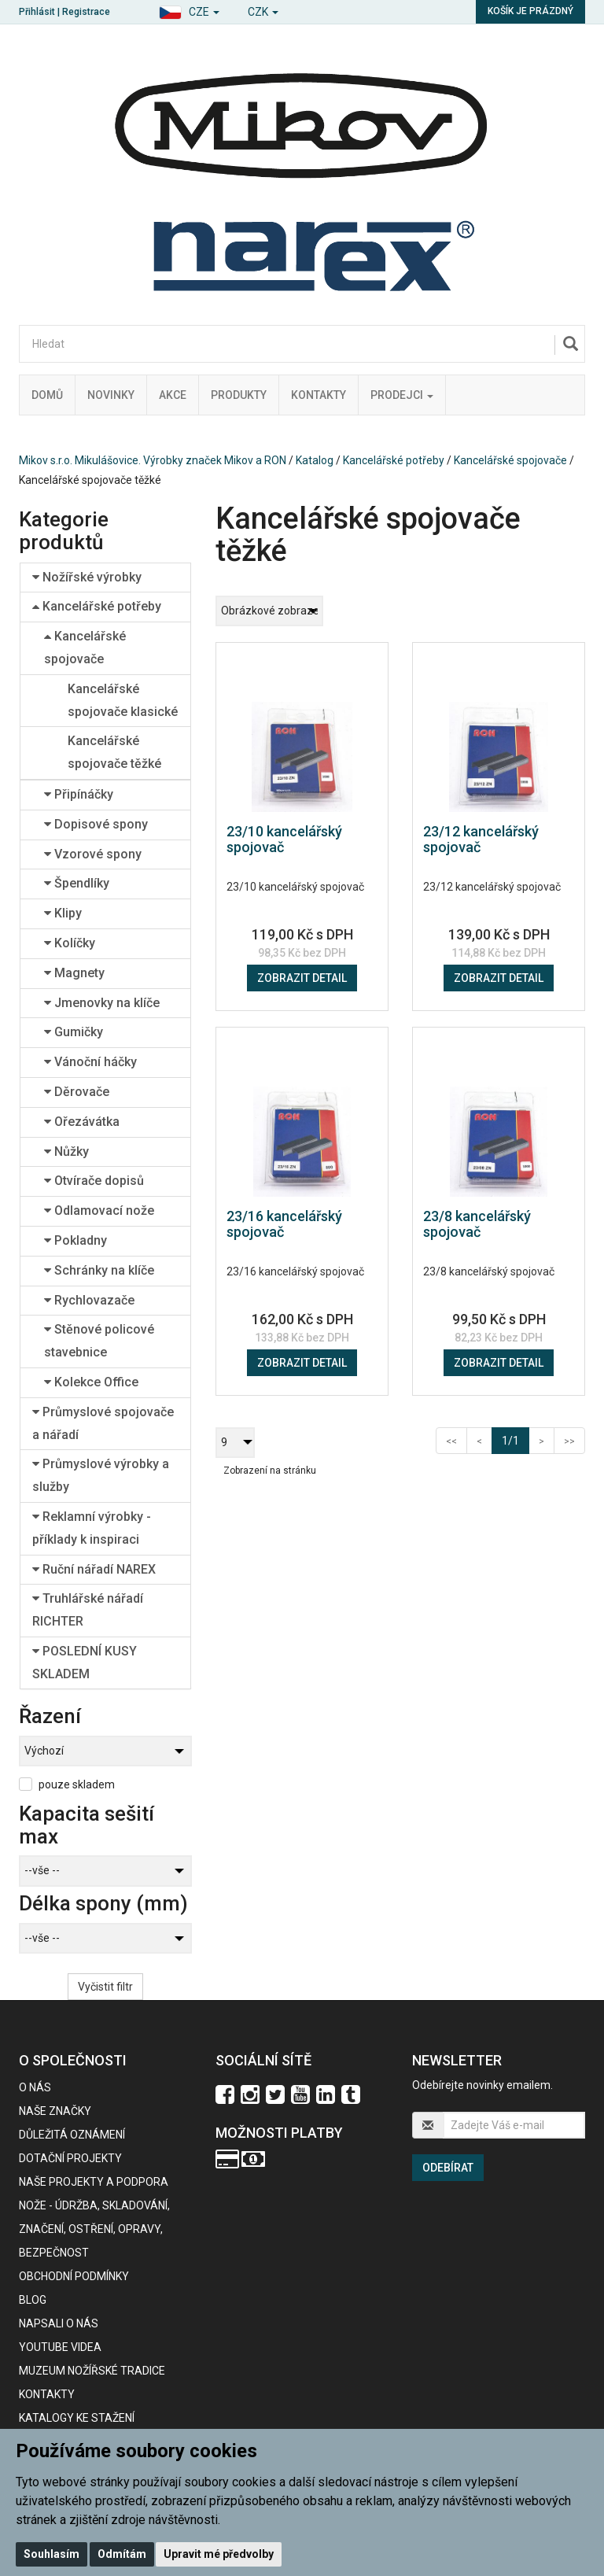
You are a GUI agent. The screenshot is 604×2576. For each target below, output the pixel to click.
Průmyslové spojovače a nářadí (103, 1423)
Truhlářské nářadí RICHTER (87, 1610)
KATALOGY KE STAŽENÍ (76, 2418)
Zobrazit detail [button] (302, 978)
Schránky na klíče (99, 1270)
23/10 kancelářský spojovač (284, 839)
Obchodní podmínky (74, 2276)
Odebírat (447, 2167)
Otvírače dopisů (94, 1180)
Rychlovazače (89, 1300)
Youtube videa (60, 2347)
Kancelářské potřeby (393, 460)
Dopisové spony (96, 824)
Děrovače (76, 1091)
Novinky (110, 395)
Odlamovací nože (99, 1210)
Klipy (63, 913)
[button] (189, 10)
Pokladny (75, 1240)
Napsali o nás (58, 2323)
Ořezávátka (82, 1121)
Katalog (314, 460)
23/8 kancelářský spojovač (477, 1224)
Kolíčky (69, 943)
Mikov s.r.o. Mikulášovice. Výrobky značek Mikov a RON (152, 460)
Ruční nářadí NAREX (94, 1569)
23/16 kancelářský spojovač (284, 1224)
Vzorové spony (93, 854)
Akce (172, 395)
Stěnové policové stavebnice (99, 1341)
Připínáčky (78, 794)
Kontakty (318, 395)
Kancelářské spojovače (510, 460)
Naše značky (55, 2111)
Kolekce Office (91, 1382)
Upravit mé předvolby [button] (219, 2554)
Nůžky (66, 1151)
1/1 (515, 1439)
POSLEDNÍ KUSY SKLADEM (84, 1662)
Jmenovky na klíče (102, 1002)
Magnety (74, 972)
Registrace (86, 11)
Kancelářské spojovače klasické (123, 700)
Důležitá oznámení (72, 2134)
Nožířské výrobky (87, 577)
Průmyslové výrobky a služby (100, 1475)
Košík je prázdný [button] (530, 11)
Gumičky (73, 1031)
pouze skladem (77, 1784)
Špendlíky (76, 883)
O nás (35, 2087)
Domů (47, 395)
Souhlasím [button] (51, 2554)
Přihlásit (37, 11)
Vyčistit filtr (105, 1986)
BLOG (32, 2300)
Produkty (239, 395)
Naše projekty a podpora (93, 2182)
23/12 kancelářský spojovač (481, 839)
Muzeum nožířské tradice (92, 2370)
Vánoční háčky (90, 1061)
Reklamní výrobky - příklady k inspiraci (91, 1528)
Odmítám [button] (122, 2554)
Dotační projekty (70, 2158)
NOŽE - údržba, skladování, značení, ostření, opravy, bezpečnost (94, 2229)
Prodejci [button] (401, 395)
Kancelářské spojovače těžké (114, 752)
